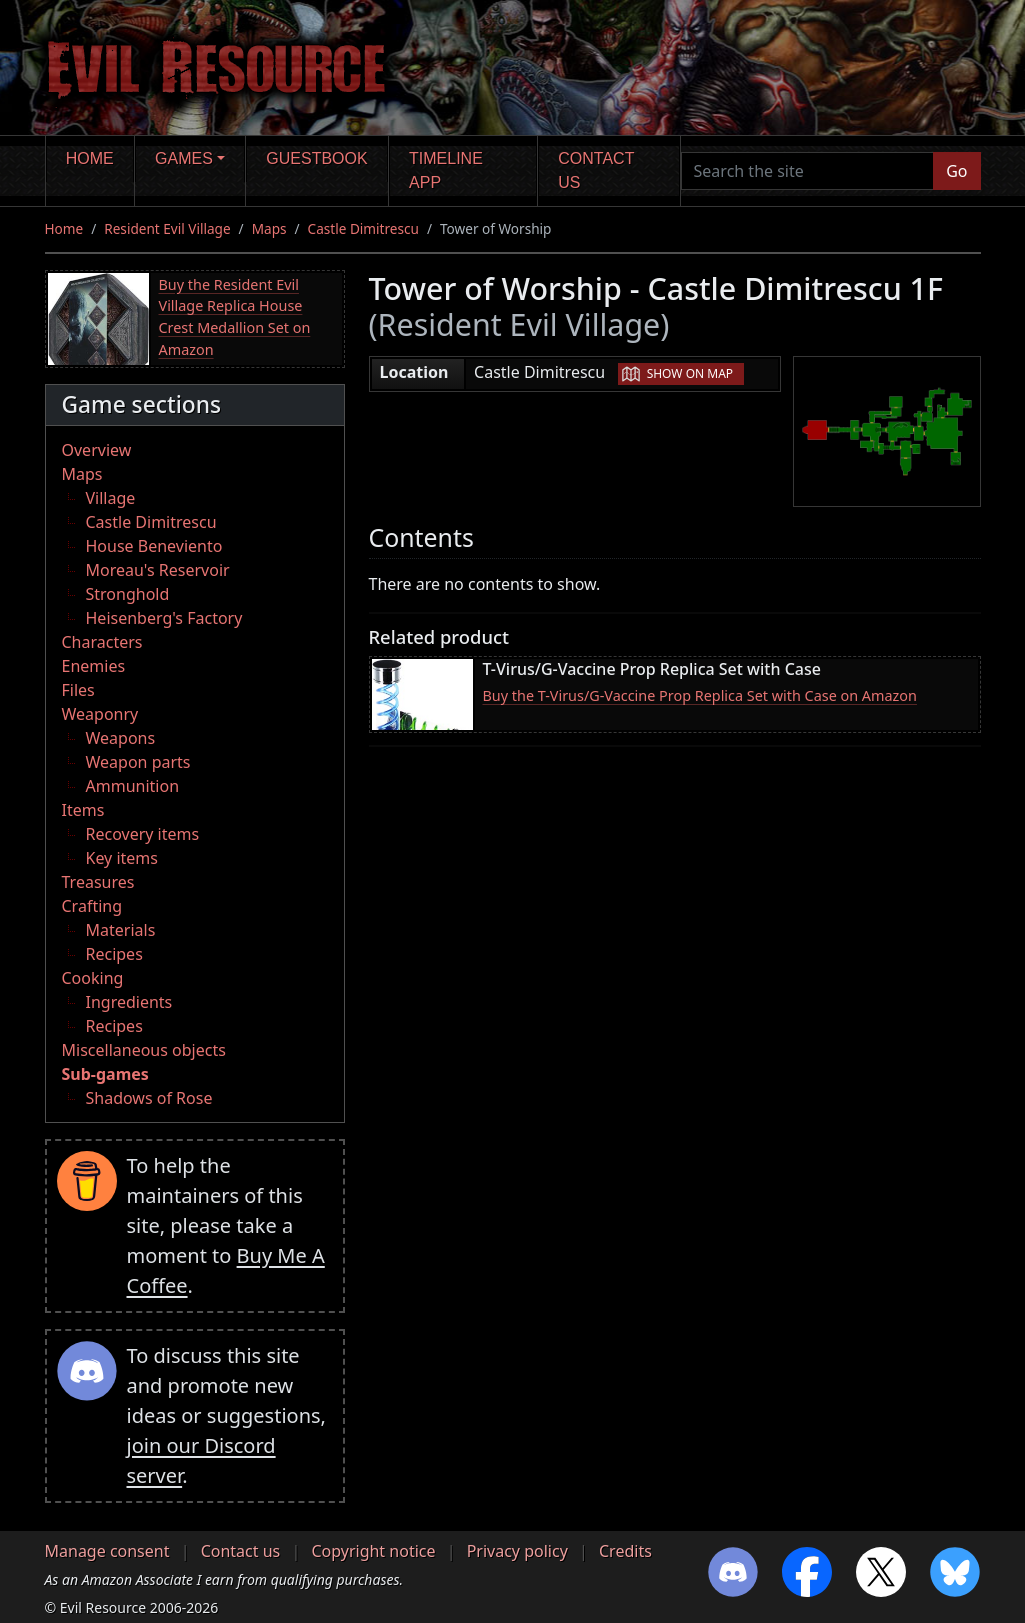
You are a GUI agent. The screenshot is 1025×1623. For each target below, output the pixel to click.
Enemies (94, 666)
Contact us (596, 170)
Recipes (114, 954)
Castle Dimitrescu (363, 228)
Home (90, 158)
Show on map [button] (690, 373)
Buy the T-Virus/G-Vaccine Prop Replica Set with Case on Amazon (700, 695)
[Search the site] (808, 171)
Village (111, 498)
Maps (269, 228)
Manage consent (107, 1551)
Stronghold (128, 594)
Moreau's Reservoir (158, 570)
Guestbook (316, 158)
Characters (102, 642)
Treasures (98, 882)
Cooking (93, 978)
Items (83, 810)
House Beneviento (154, 546)
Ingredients (129, 1002)
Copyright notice (373, 1551)
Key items (122, 858)
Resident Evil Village (167, 228)
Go (956, 171)
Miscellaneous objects (144, 1050)
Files (78, 690)
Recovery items (143, 834)
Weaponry (100, 714)
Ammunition (133, 786)
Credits (625, 1551)
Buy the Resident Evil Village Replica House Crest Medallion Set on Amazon (235, 317)
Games (184, 158)
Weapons (121, 738)
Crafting (92, 906)
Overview (97, 450)
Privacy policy (517, 1551)
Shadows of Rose (149, 1098)
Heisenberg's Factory (164, 618)
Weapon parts (138, 762)
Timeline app (446, 170)
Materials (121, 930)
